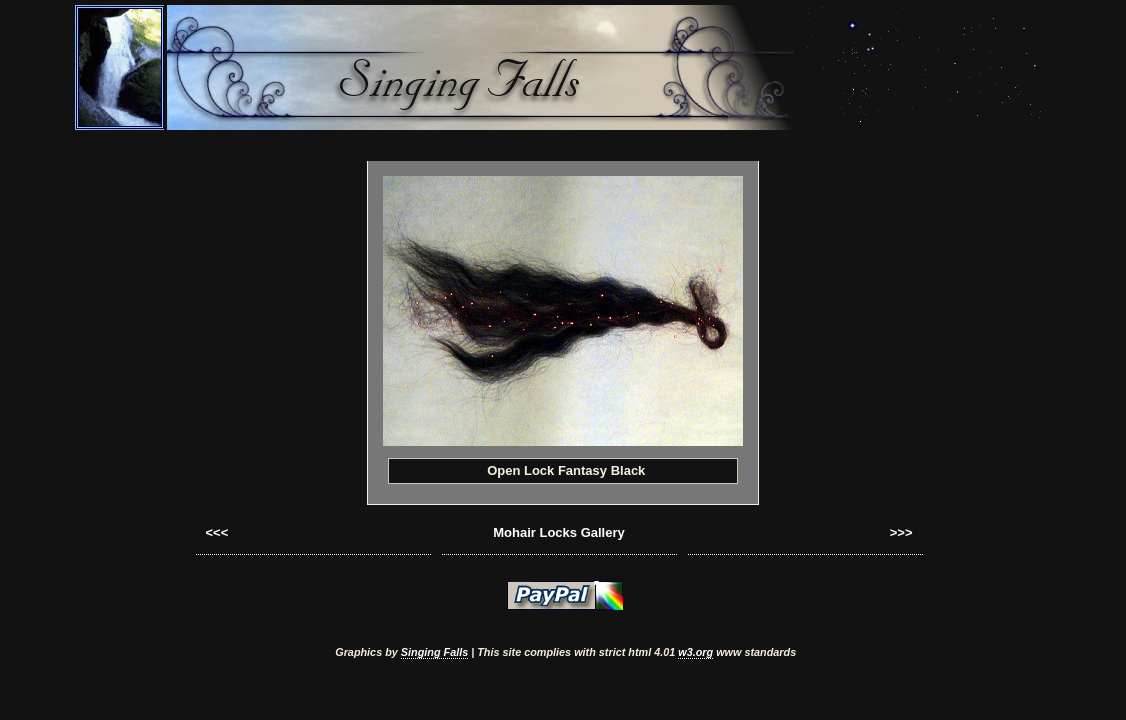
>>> (901, 532)
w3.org (695, 652)
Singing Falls (434, 652)
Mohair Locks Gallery (559, 532)
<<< (217, 532)
